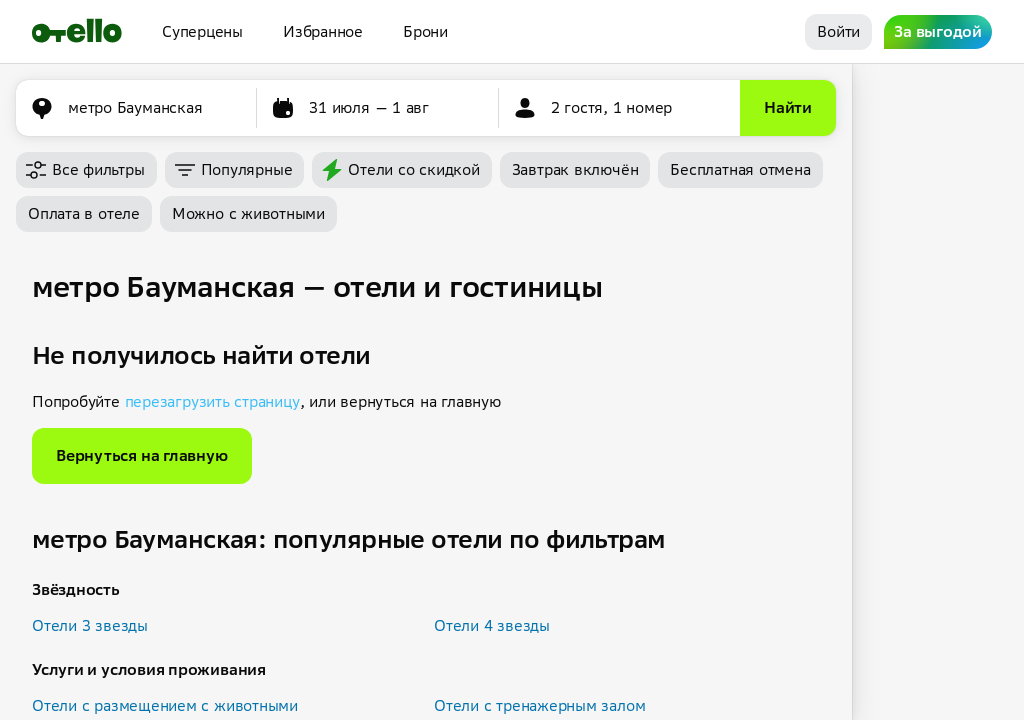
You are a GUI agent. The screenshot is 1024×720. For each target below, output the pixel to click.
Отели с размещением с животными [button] (165, 705)
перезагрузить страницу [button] (212, 401)
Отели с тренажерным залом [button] (539, 705)
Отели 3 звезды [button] (90, 625)
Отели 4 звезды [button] (492, 625)
